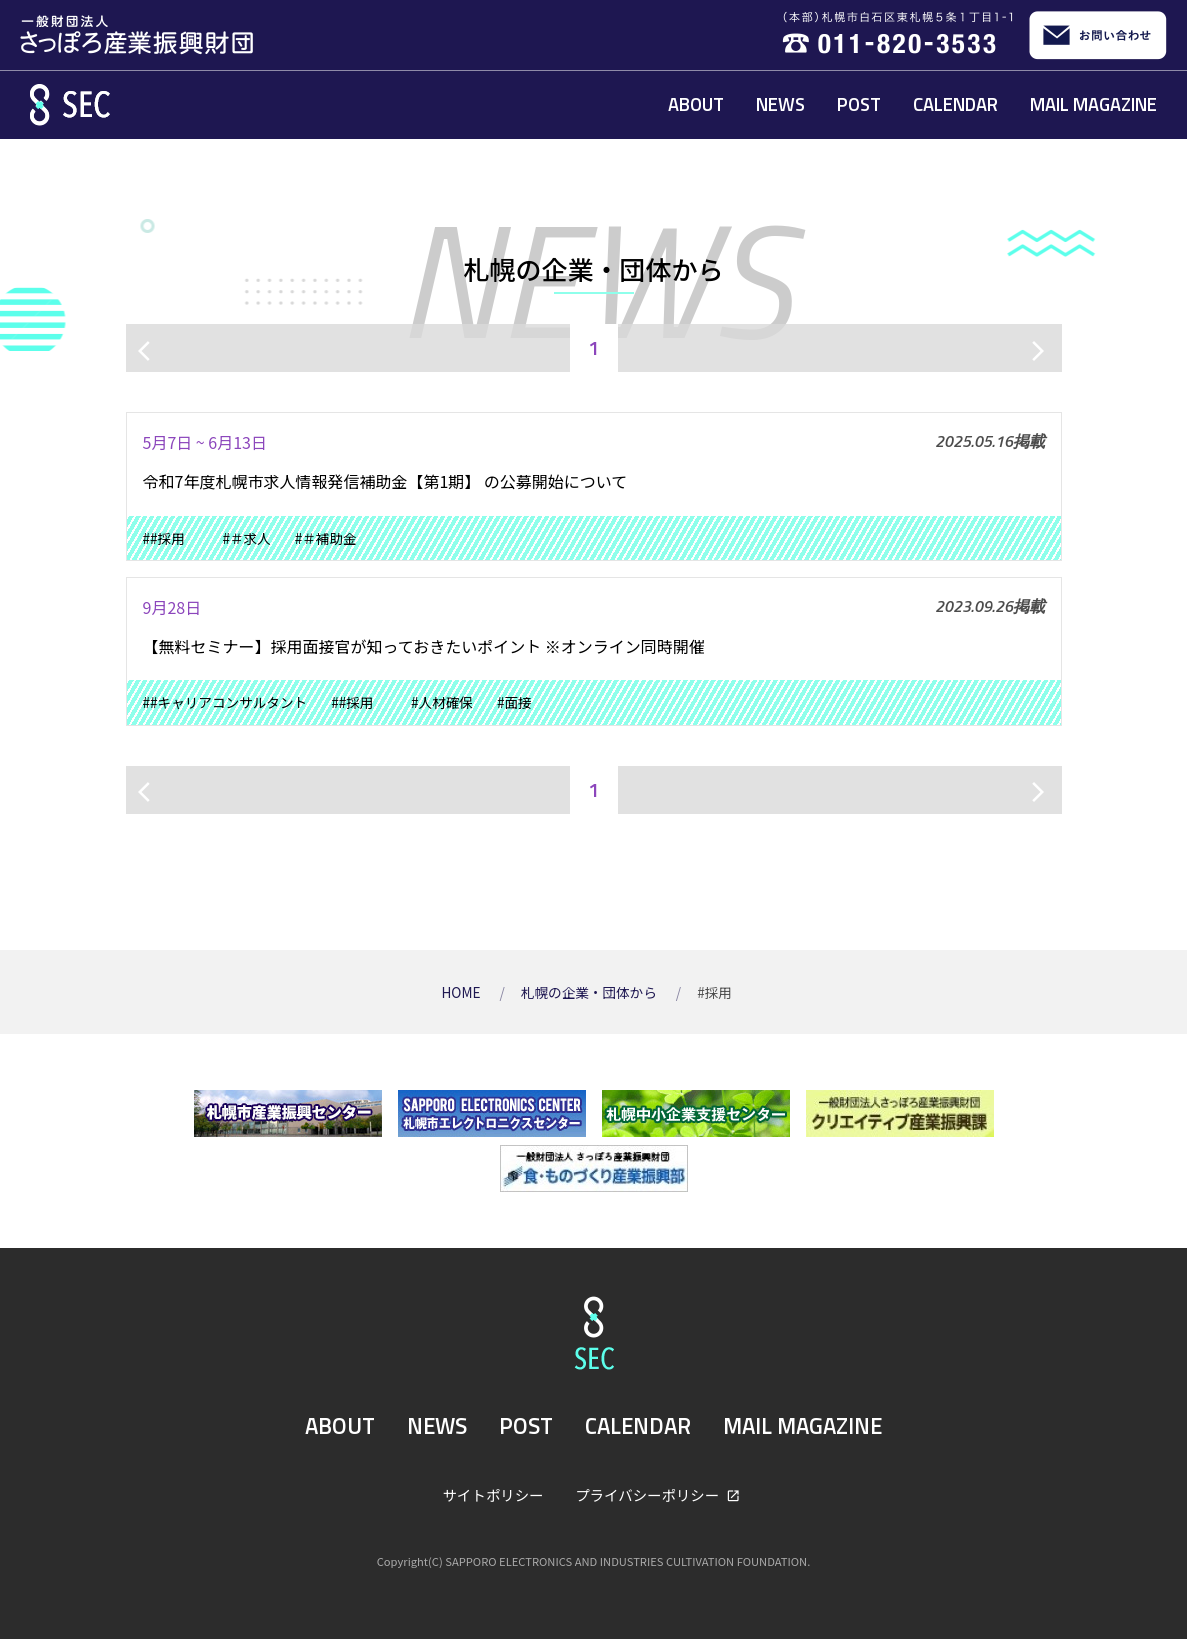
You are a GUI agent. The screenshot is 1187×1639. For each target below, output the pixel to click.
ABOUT (696, 104)
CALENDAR (955, 104)
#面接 (514, 702)
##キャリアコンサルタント (225, 702)
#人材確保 (442, 702)
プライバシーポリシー (648, 1494)
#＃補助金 (326, 538)
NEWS (780, 104)
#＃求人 (246, 538)
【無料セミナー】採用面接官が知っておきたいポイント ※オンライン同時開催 (424, 646)
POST (859, 104)
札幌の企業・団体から (590, 992)
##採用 (171, 538)
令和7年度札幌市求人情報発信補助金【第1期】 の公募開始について (385, 481)
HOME (462, 992)
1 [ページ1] (593, 347)
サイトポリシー (493, 1494)
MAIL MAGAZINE (1093, 104)
